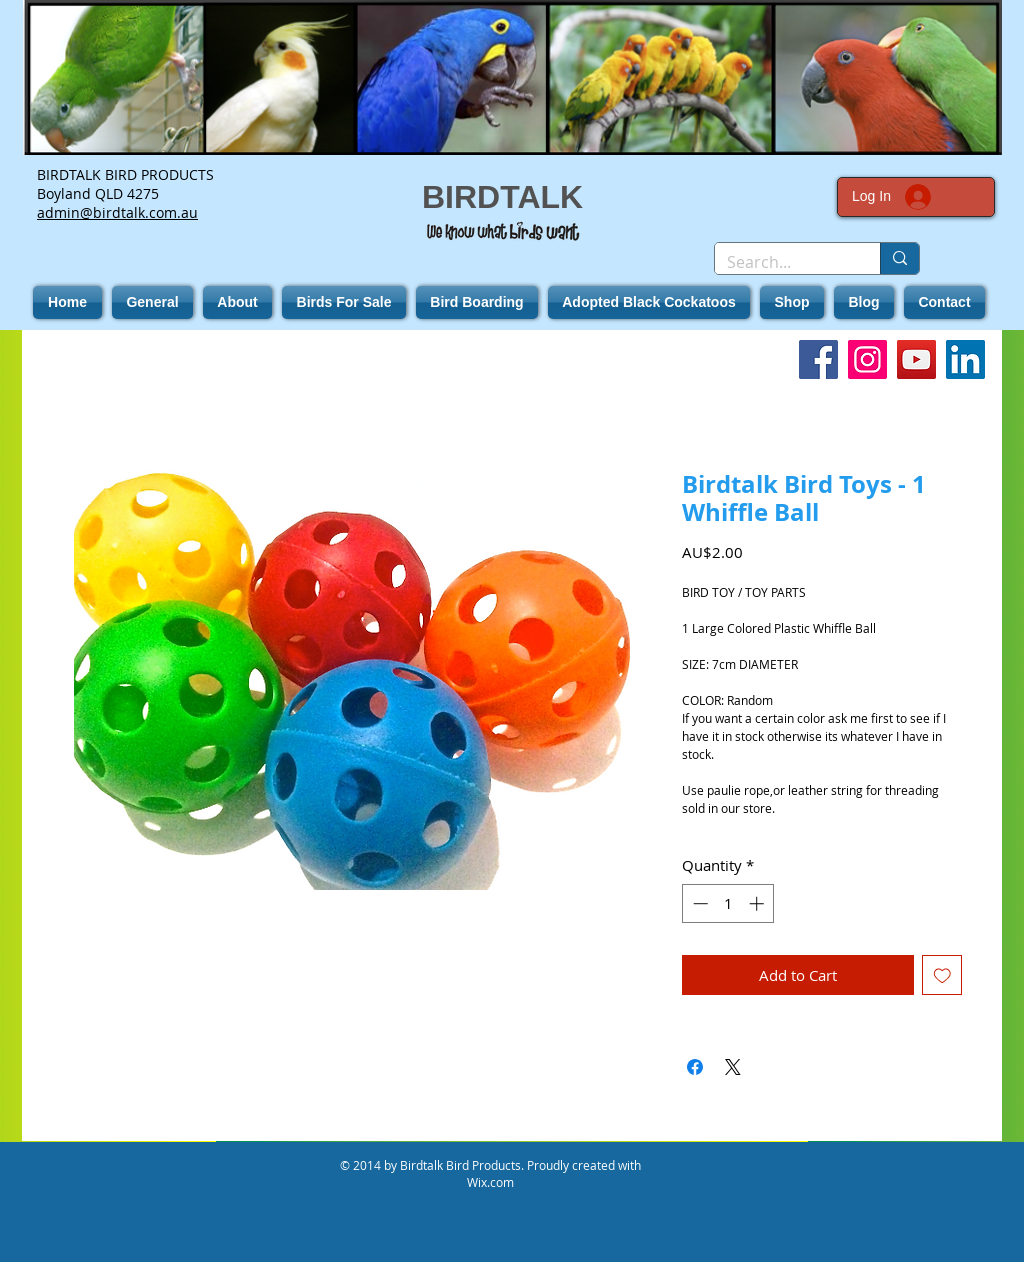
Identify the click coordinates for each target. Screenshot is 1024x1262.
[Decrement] (698, 903)
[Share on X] (733, 1067)
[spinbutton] (728, 903)
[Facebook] (818, 359)
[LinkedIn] (965, 359)
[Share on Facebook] (695, 1067)
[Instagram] (867, 359)
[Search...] (782, 262)
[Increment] (758, 903)
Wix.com (490, 1182)
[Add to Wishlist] (942, 975)
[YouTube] (916, 359)
